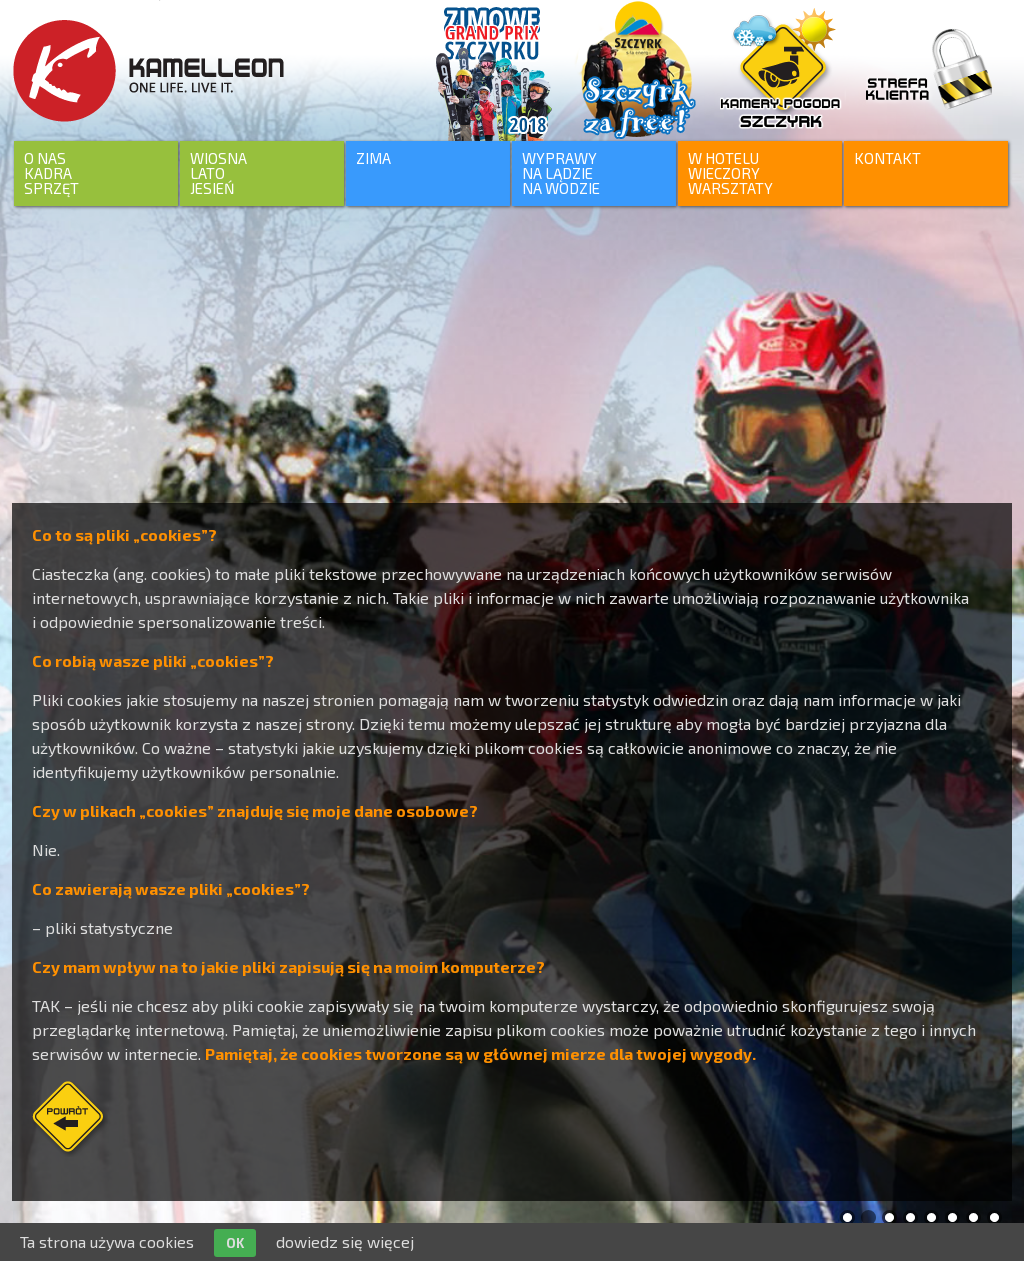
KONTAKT (887, 158)
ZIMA (373, 158)
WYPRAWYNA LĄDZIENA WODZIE (561, 173)
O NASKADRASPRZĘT (51, 173)
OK (235, 1243)
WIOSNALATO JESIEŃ (218, 173)
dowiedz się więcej (345, 1241)
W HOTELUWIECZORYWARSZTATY (730, 173)
